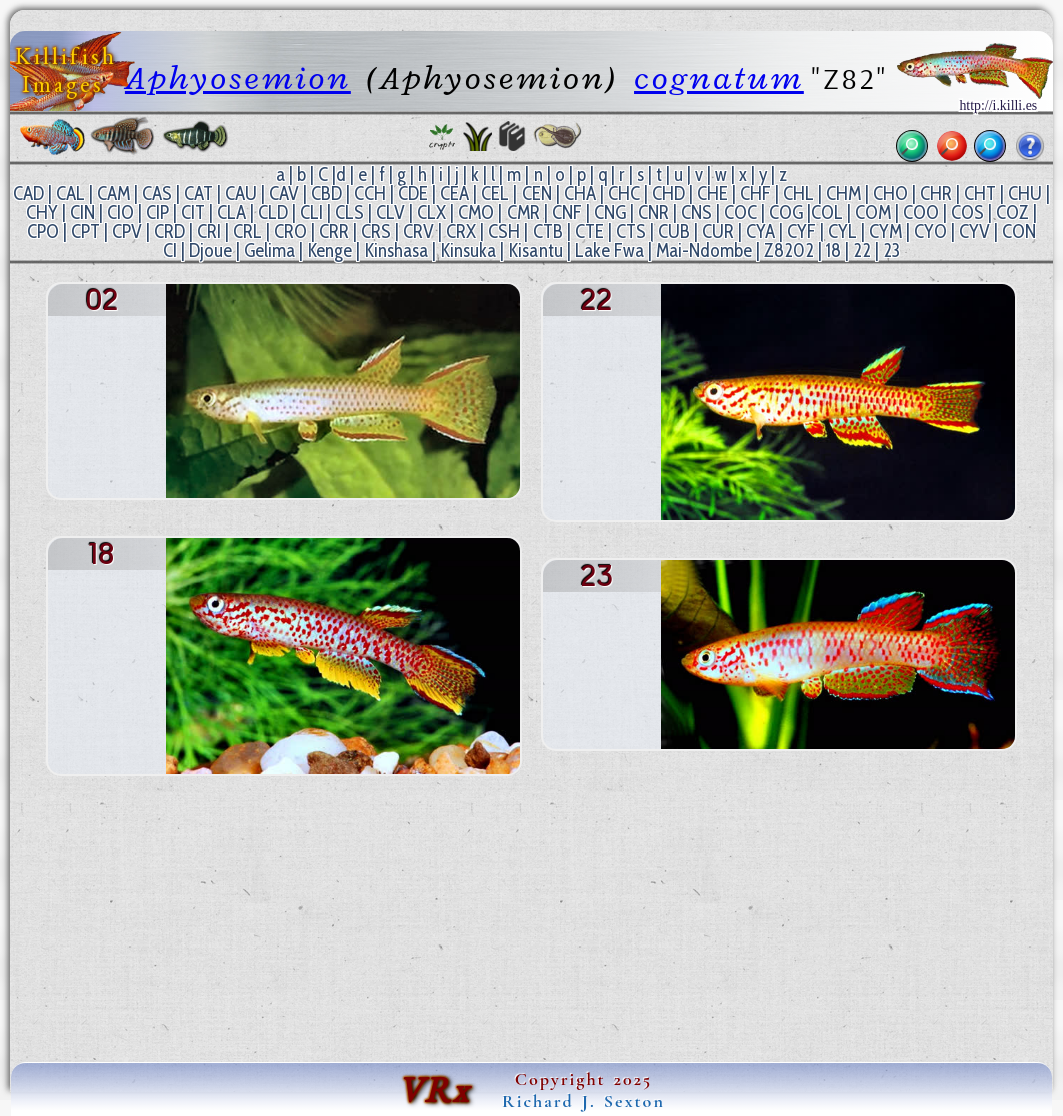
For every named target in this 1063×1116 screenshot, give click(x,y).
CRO (290, 231)
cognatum (719, 78)
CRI (209, 231)
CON (1019, 231)
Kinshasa (396, 250)
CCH (370, 193)
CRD (169, 231)
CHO (890, 193)
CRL (247, 231)
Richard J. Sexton (583, 1101)
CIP (157, 212)
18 (833, 250)
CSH (504, 231)
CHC (624, 193)
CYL (842, 231)
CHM (843, 193)
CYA (760, 231)
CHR (936, 193)
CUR (718, 231)
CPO (43, 231)
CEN (537, 193)
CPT (85, 231)
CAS (157, 193)
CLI (311, 212)
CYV (974, 231)
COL (827, 212)
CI (170, 250)
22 (862, 250)
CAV (284, 193)
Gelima (269, 250)
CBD (326, 193)
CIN (82, 212)
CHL (798, 193)
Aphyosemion (238, 78)
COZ (1012, 212)
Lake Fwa (609, 250)
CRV (418, 231)
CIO (120, 212)
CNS (696, 212)
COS (967, 212)
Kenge (329, 250)
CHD (668, 193)
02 (803, 250)
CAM (113, 193)
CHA (580, 193)
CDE (413, 193)
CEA (454, 193)
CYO (930, 231)
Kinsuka (468, 250)
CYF (801, 231)
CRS (376, 231)
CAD (28, 193)
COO (921, 212)
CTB (548, 231)
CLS (349, 212)
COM (873, 212)
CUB (674, 231)
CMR (523, 212)
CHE (712, 193)
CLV (390, 212)
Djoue (210, 250)
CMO (476, 212)
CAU (241, 193)
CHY (42, 212)
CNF (567, 212)
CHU (1025, 193)
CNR (653, 212)
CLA (231, 212)
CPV (127, 231)
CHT (980, 193)
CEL (495, 193)
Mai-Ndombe (704, 250)
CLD (273, 212)
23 (891, 250)
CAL (70, 193)
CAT (198, 193)
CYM (885, 231)
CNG (610, 212)
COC (740, 212)
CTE (589, 231)
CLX (431, 212)
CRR (334, 231)
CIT (193, 212)
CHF (755, 193)
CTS (631, 231)
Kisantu (535, 250)
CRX (461, 231)
